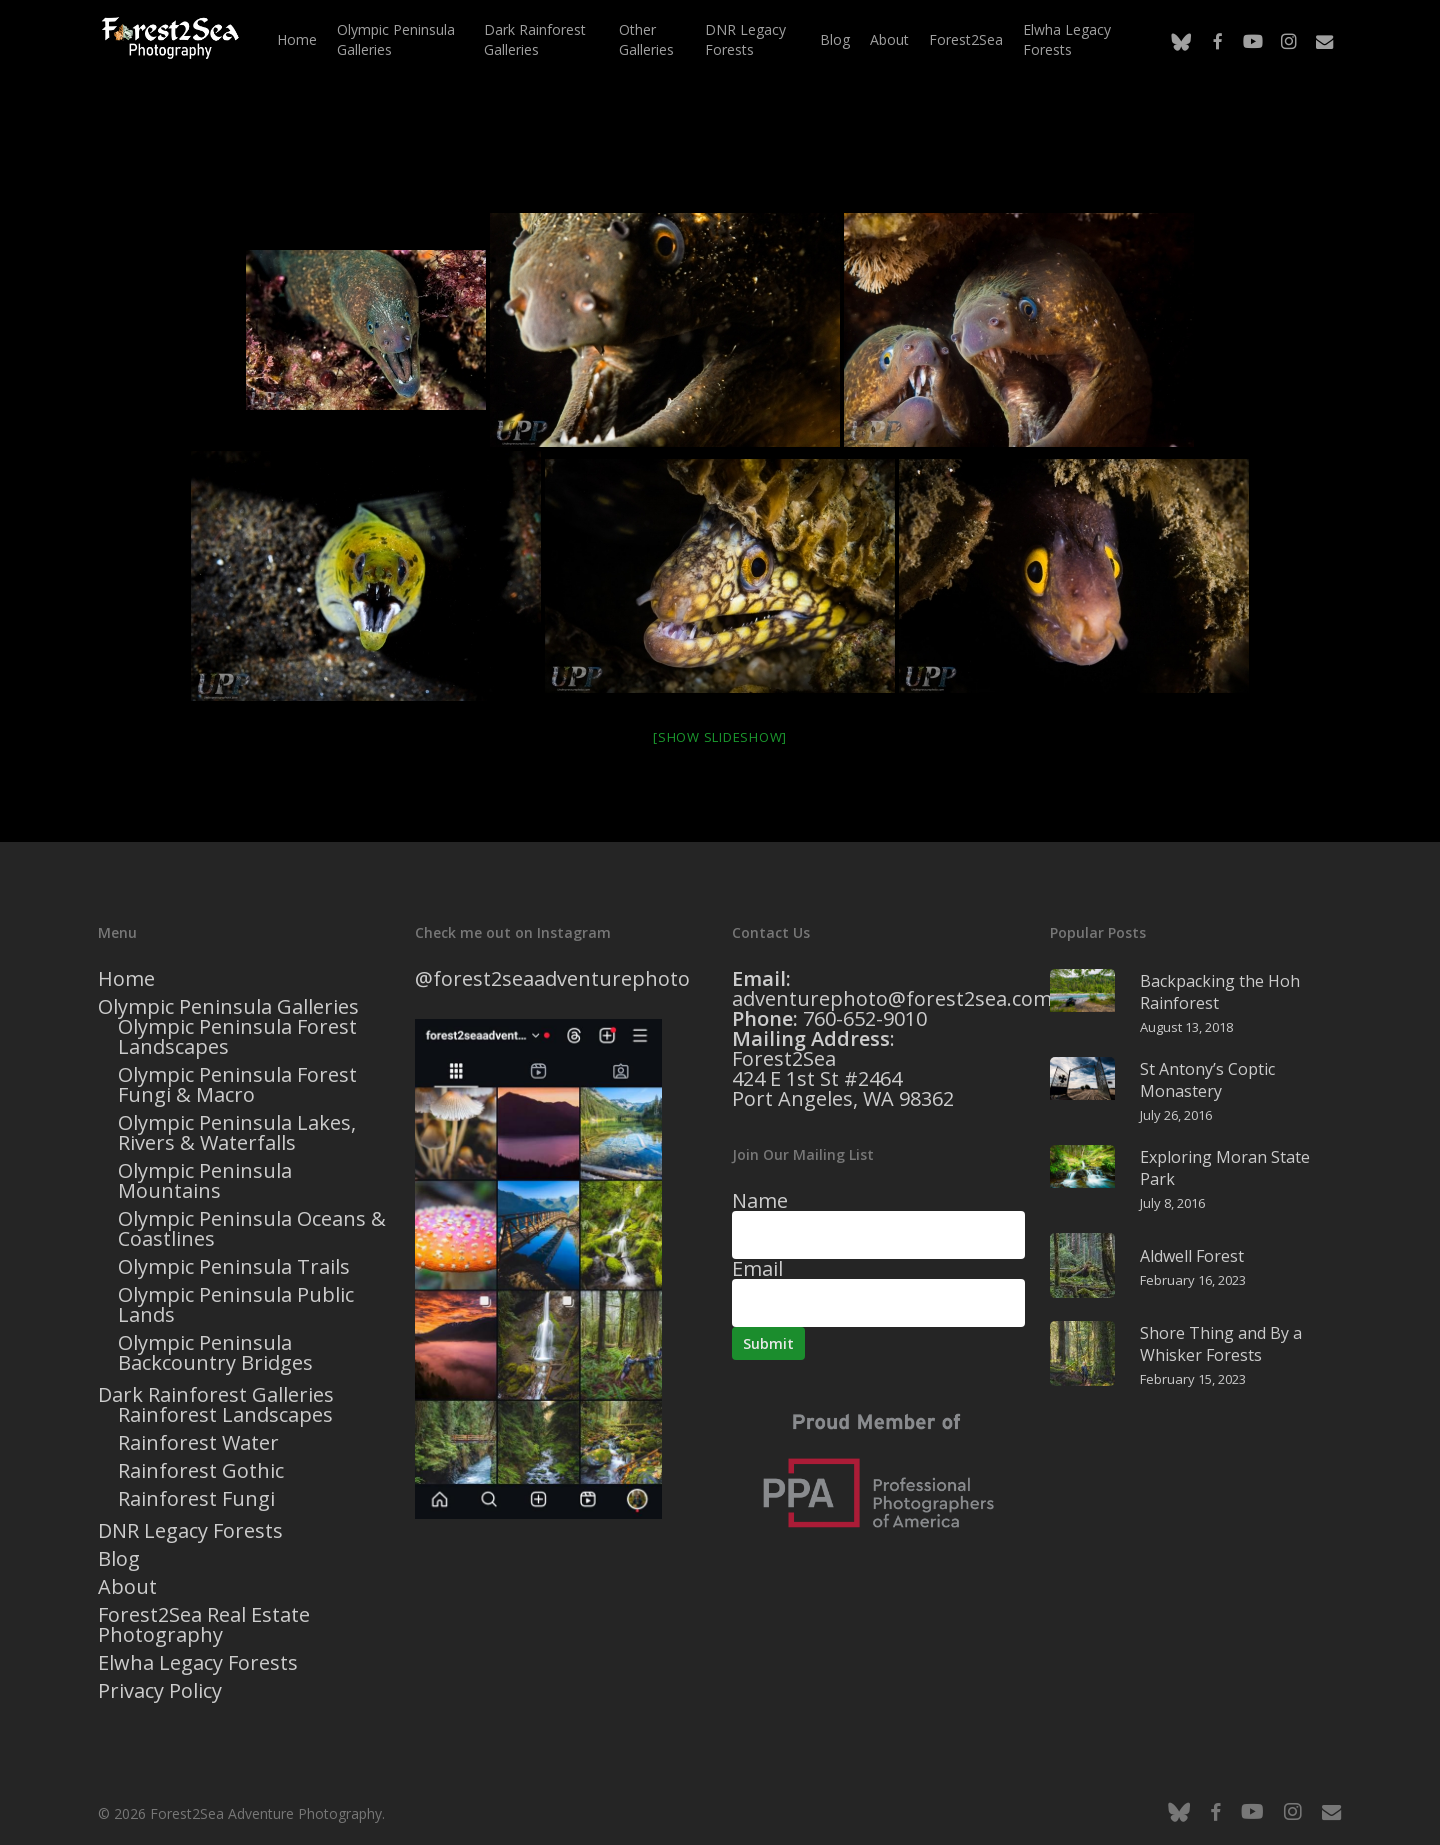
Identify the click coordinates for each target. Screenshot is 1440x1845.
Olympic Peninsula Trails (234, 1267)
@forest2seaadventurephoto (552, 978)
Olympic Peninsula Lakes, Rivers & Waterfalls (237, 1133)
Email (757, 1268)
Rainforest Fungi (196, 1499)
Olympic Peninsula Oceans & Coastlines (252, 1229)
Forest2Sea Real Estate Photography (204, 1625)
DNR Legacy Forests (190, 1531)
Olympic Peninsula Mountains (205, 1181)
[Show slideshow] (720, 737)
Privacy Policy (160, 1691)
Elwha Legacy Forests (198, 1663)
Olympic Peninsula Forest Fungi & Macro (237, 1085)
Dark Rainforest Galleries (216, 1395)
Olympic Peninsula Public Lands (236, 1305)
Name (760, 1200)
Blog (119, 1559)
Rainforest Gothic (201, 1471)
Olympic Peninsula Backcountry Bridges (215, 1353)
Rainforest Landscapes (225, 1415)
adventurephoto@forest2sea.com (892, 998)
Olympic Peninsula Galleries (228, 1007)
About (127, 1587)
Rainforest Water (198, 1443)
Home (126, 979)
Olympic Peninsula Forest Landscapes (237, 1037)
